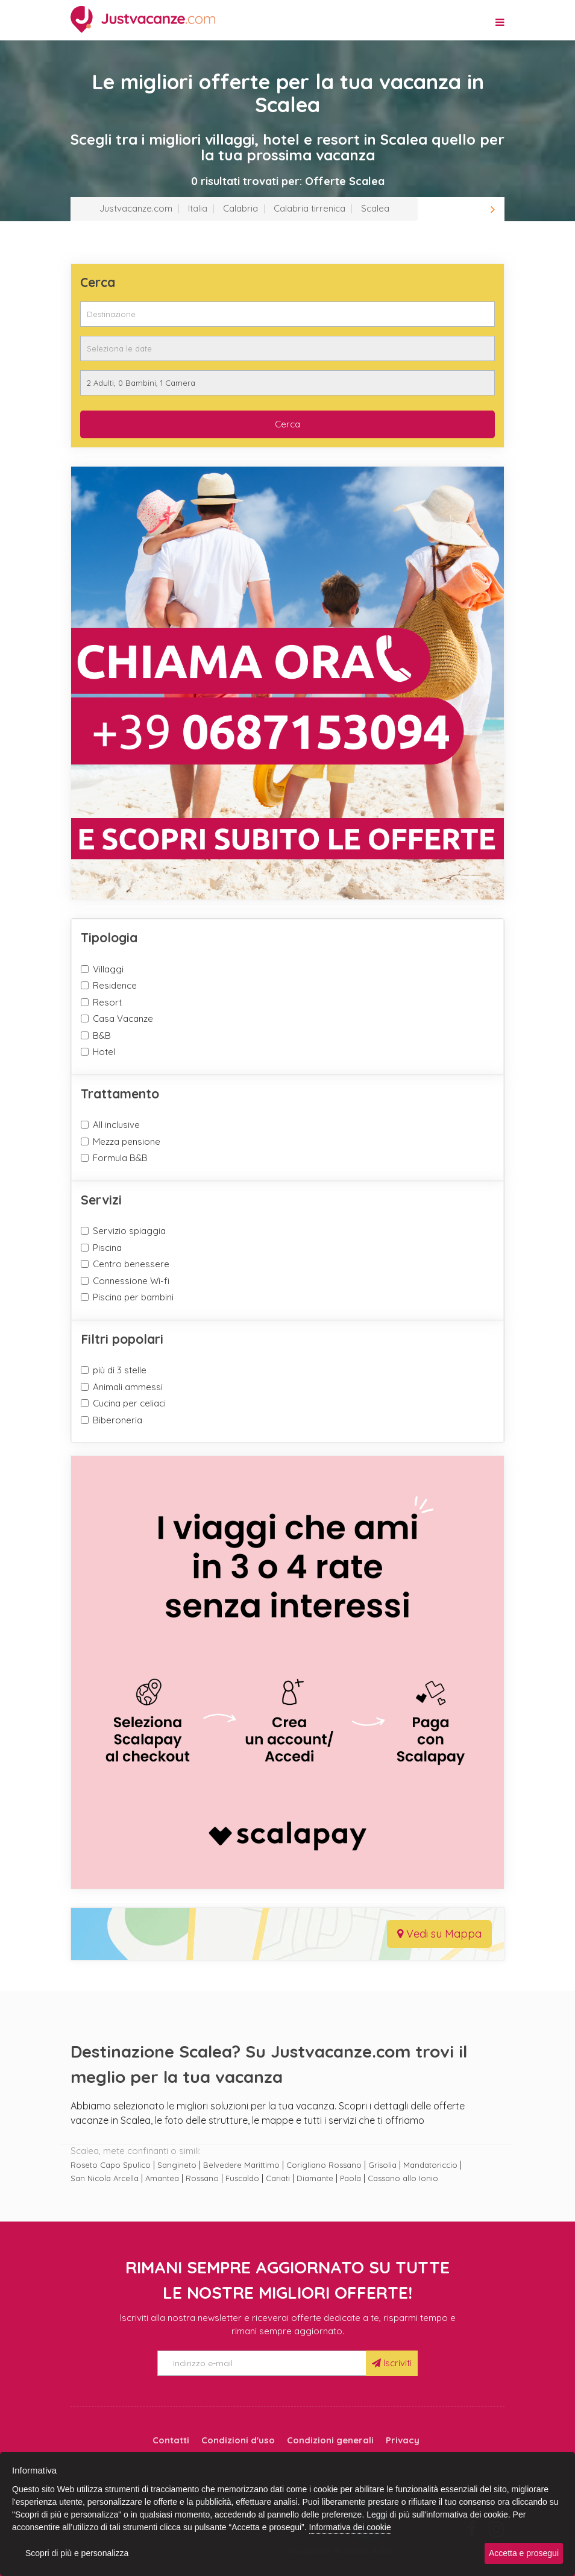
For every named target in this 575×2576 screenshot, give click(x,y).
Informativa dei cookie (350, 2527)
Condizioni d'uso (238, 2440)
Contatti (170, 2440)
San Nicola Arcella (105, 2178)
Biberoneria (117, 1420)
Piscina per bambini (133, 1297)
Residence (115, 985)
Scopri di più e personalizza (76, 2553)
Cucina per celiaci (129, 1403)
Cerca (287, 424)
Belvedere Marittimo (241, 2165)
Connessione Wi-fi (131, 1280)
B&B (102, 1035)
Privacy (402, 2440)
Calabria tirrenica (309, 208)
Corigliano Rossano (324, 2165)
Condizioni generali (330, 2440)
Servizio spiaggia (129, 1230)
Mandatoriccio (430, 2165)
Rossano (202, 2178)
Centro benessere (131, 1264)
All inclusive (116, 1124)
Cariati (278, 2178)
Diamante (315, 2178)
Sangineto (176, 2165)
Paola (350, 2178)
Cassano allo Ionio (403, 2178)
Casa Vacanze (123, 1018)
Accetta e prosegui (524, 2553)
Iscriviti (392, 2363)
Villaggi (108, 969)
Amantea (162, 2178)
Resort (107, 1002)
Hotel (104, 1051)
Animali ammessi (128, 1387)
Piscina (107, 1247)
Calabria (240, 208)
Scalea (375, 208)
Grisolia (382, 2165)
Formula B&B (120, 1158)
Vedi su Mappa (439, 1934)
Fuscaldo (242, 2178)
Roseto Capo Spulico (111, 2165)
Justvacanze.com (135, 208)
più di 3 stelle (119, 1370)
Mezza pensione (126, 1141)
